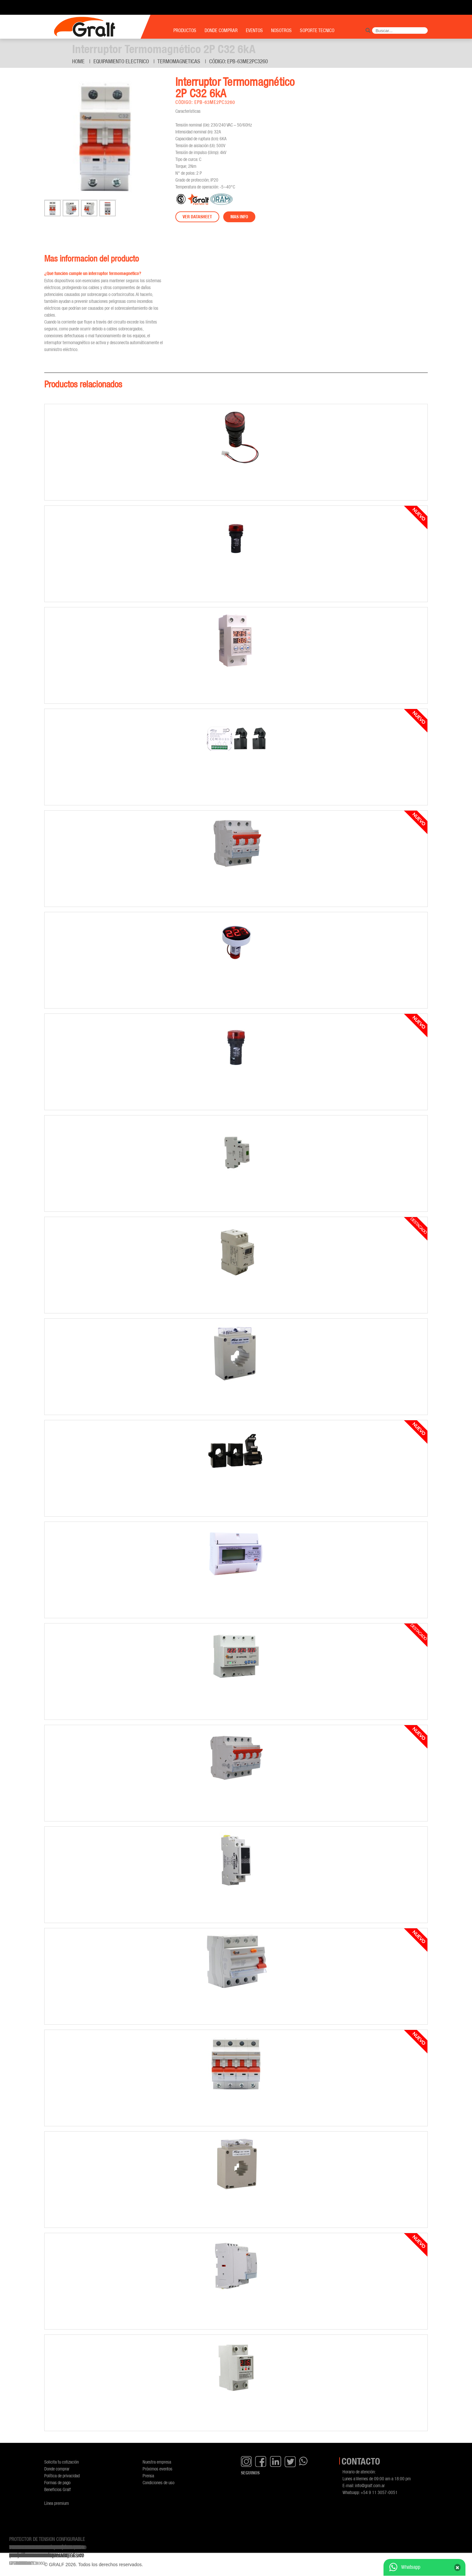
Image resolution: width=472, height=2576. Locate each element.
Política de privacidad (62, 2475)
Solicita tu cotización (61, 2462)
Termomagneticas (178, 61)
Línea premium (56, 2503)
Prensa (148, 2475)
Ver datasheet (197, 217)
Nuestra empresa (157, 2462)
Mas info (239, 217)
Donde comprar (56, 2468)
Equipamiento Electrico (121, 61)
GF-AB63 (17, 2563)
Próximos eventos (157, 2468)
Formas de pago (57, 2482)
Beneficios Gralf (57, 2489)
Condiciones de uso (158, 2482)
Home (78, 61)
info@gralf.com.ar (370, 2485)
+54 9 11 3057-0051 (379, 2492)
